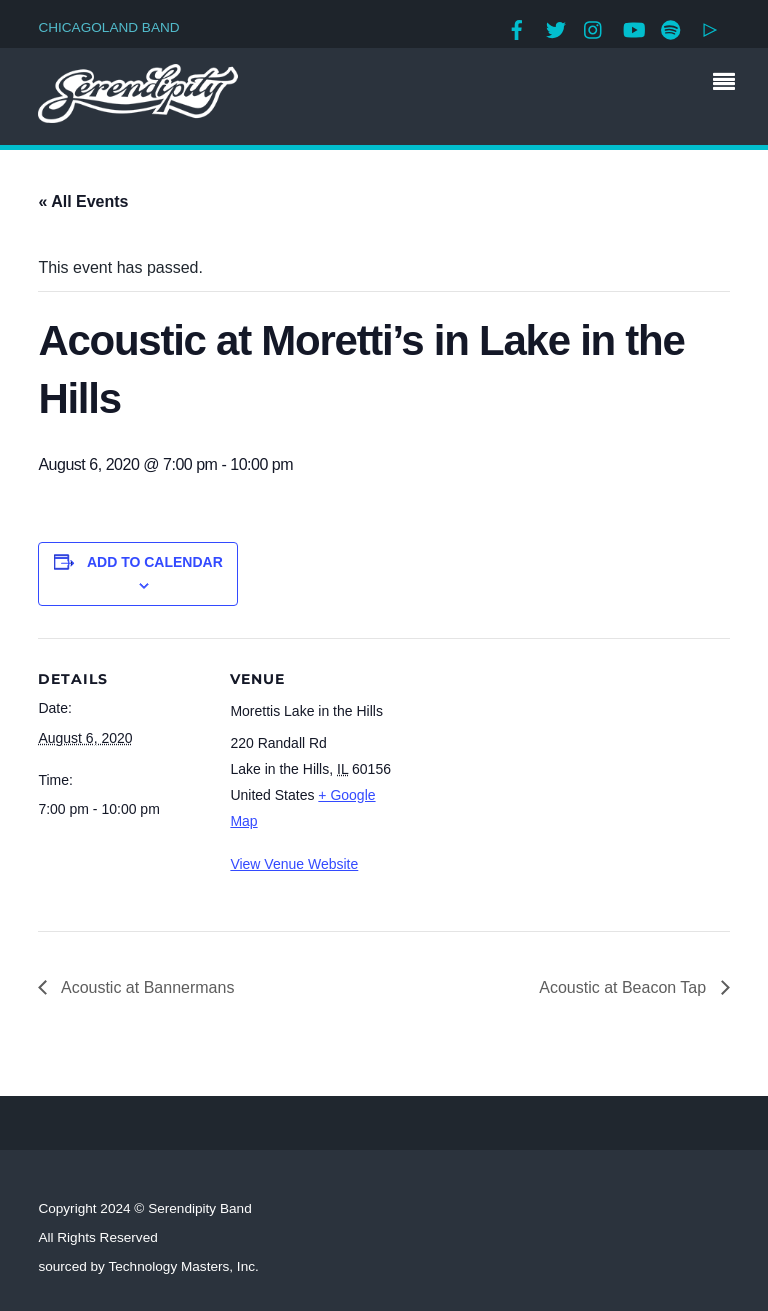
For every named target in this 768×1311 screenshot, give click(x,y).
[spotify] (671, 27)
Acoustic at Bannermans (145, 987)
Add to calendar (155, 562)
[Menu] (729, 84)
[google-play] (710, 27)
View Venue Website (294, 864)
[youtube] (633, 27)
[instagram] (594, 27)
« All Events (83, 201)
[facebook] (517, 27)
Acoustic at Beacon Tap (624, 987)
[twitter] (556, 27)
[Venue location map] (527, 776)
